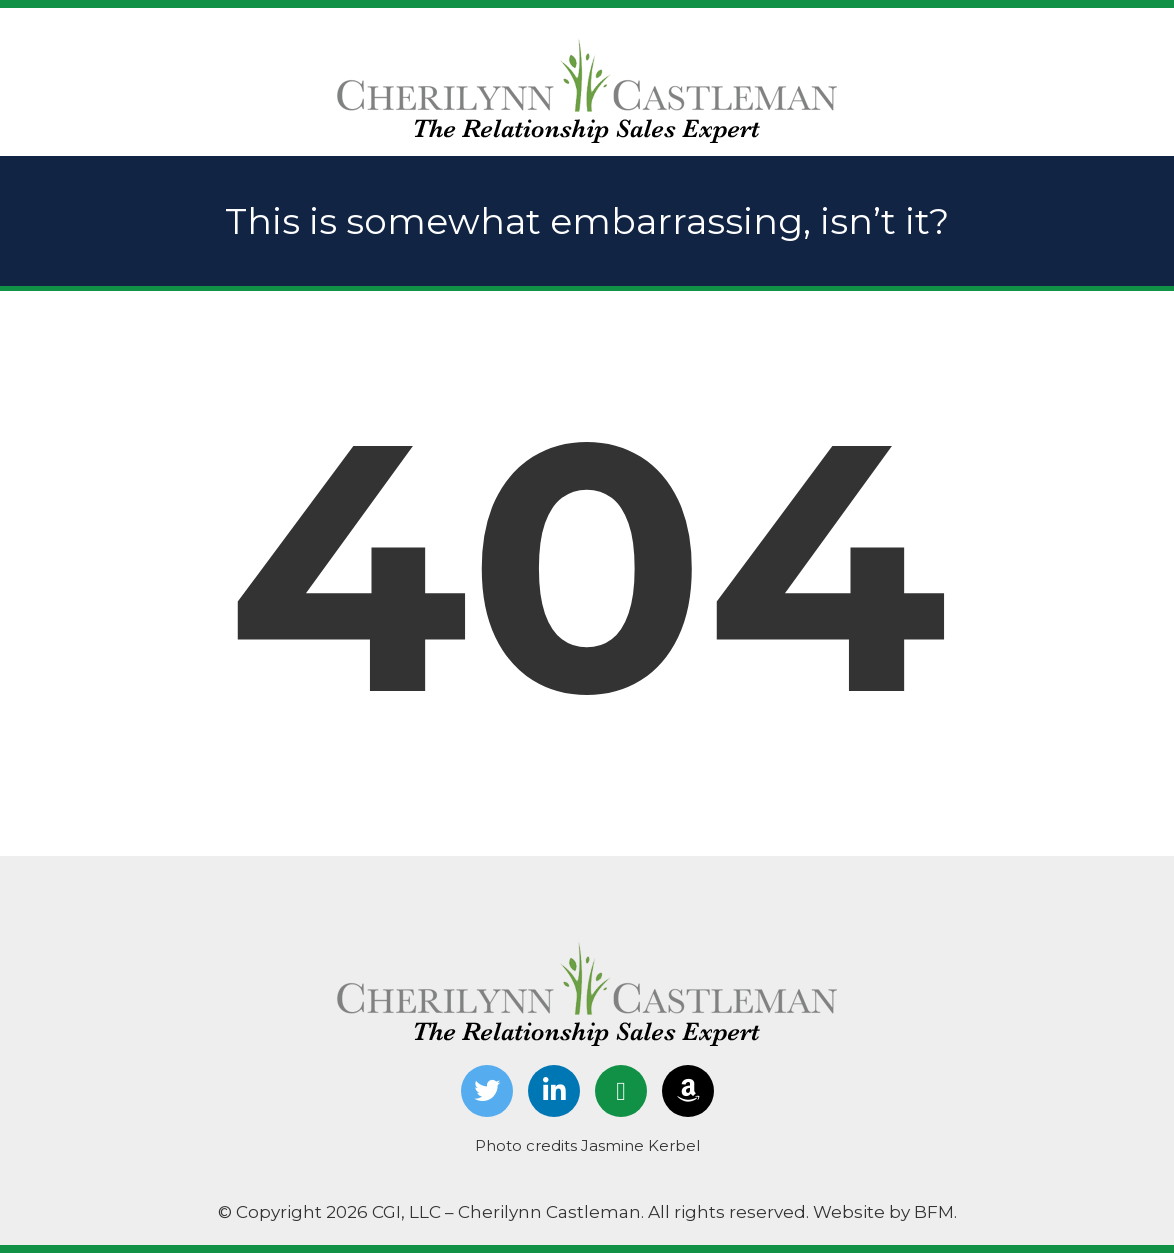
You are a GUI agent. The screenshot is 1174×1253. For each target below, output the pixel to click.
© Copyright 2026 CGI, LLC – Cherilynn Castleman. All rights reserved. (515, 1212)
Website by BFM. (885, 1212)
